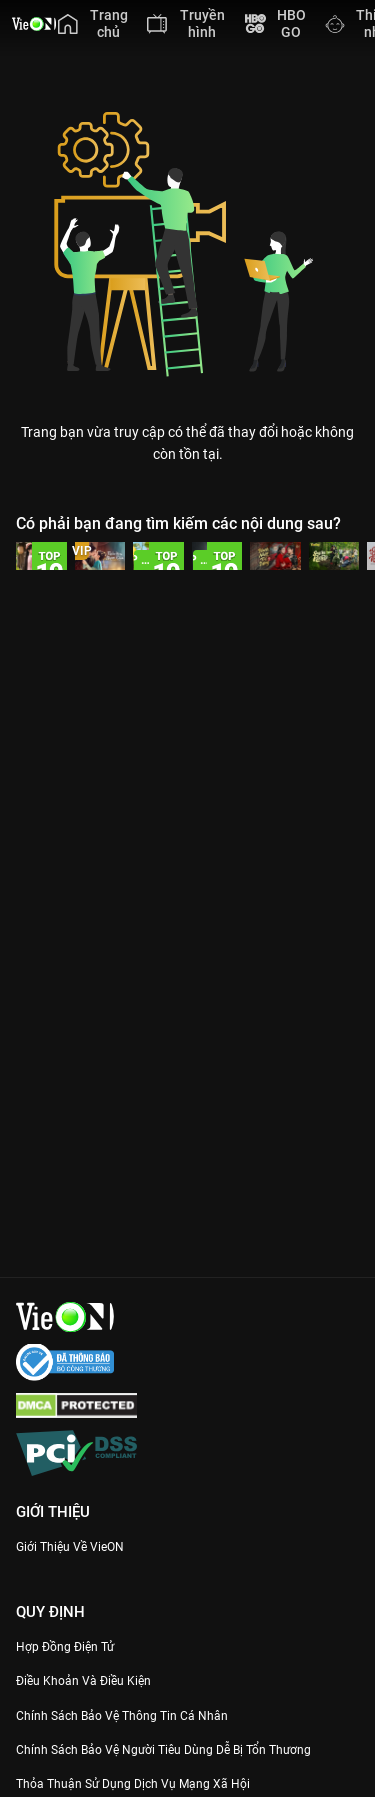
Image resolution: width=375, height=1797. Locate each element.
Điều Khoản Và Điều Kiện (83, 1681)
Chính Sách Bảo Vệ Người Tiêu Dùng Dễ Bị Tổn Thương (163, 1750)
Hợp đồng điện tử (65, 1647)
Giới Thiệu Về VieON (70, 1547)
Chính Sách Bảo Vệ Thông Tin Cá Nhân (122, 1716)
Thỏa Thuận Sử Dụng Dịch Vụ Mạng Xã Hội (133, 1784)
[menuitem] (92, 24)
